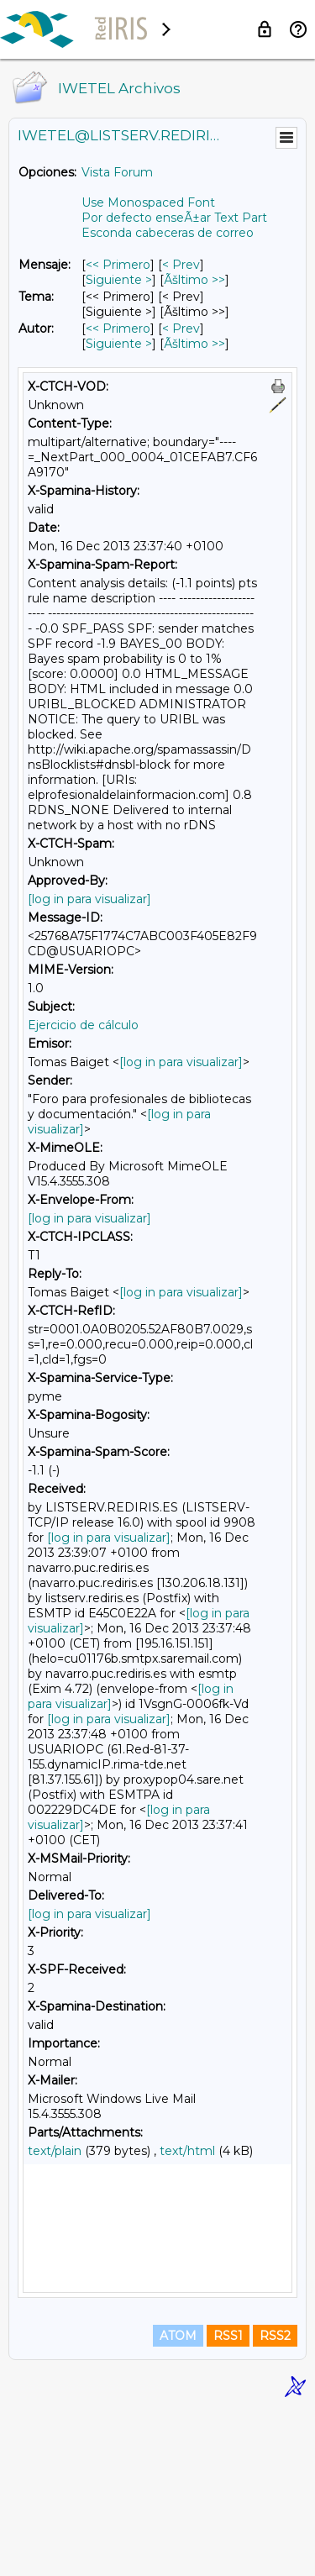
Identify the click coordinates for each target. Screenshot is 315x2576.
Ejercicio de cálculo (83, 1025)
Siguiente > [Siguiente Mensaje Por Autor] (119, 343)
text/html (187, 2150)
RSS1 (228, 2502)
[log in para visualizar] (89, 899)
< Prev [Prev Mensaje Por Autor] (181, 328)
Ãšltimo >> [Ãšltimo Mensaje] (194, 279)
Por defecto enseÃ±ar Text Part (174, 217)
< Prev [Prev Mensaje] (181, 264)
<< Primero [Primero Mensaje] (118, 264)
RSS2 (275, 2502)
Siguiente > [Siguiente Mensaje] (119, 279)
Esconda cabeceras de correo (167, 232)
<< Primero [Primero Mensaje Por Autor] (118, 328)
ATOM (178, 2502)
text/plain (54, 2150)
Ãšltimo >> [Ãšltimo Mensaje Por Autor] (194, 343)
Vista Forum (117, 172)
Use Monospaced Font (148, 202)
